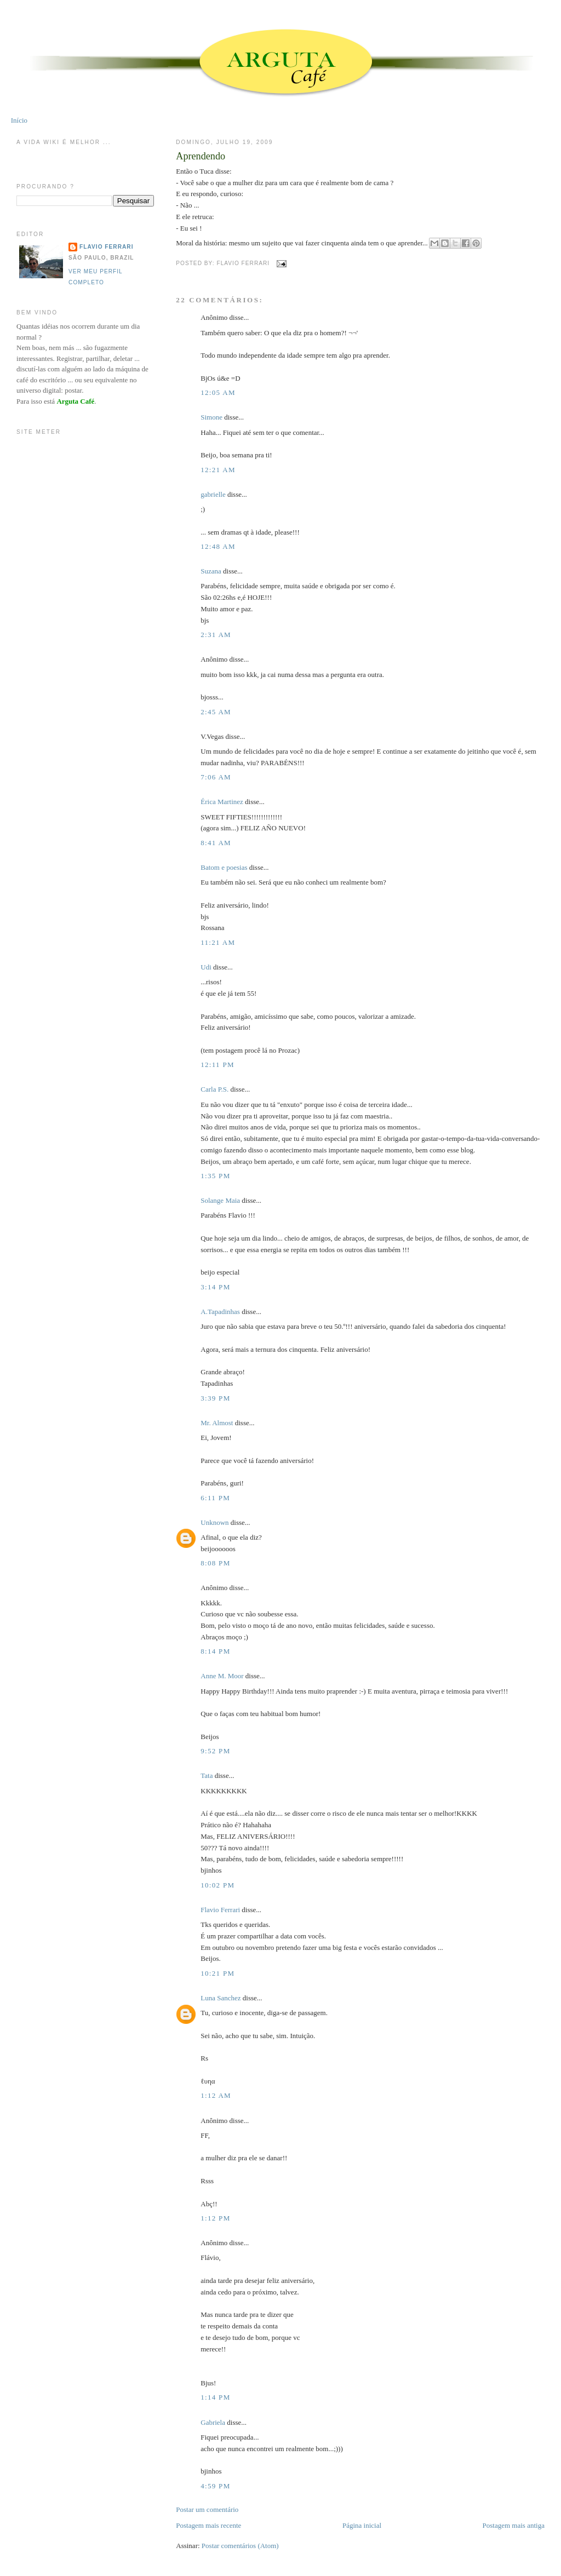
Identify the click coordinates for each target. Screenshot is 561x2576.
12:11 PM (217, 1064)
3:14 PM (215, 1287)
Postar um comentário (207, 2509)
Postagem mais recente (208, 2525)
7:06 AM (216, 777)
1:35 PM (215, 1176)
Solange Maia (220, 1200)
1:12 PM (215, 2218)
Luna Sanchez (221, 1998)
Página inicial (361, 2525)
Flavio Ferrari (220, 1910)
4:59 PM (215, 2486)
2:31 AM (216, 634)
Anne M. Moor (222, 1676)
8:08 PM (215, 1563)
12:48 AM (218, 546)
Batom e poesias (224, 867)
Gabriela (213, 2422)
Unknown (214, 1522)
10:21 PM (217, 1973)
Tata (207, 1775)
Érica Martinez (222, 802)
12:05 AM (218, 392)
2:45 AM (216, 712)
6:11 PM (215, 1498)
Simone (211, 417)
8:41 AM (216, 843)
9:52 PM (215, 1751)
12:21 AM (218, 470)
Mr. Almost (217, 1423)
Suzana (211, 571)
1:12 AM (216, 2095)
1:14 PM (215, 2397)
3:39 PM (215, 1398)
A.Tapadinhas (220, 1311)
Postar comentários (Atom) (240, 2545)
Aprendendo (200, 156)
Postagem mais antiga (514, 2525)
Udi (206, 967)
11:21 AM (218, 942)
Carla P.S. (214, 1089)
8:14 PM (215, 1651)
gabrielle (213, 494)
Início (19, 120)
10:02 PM (217, 1885)
